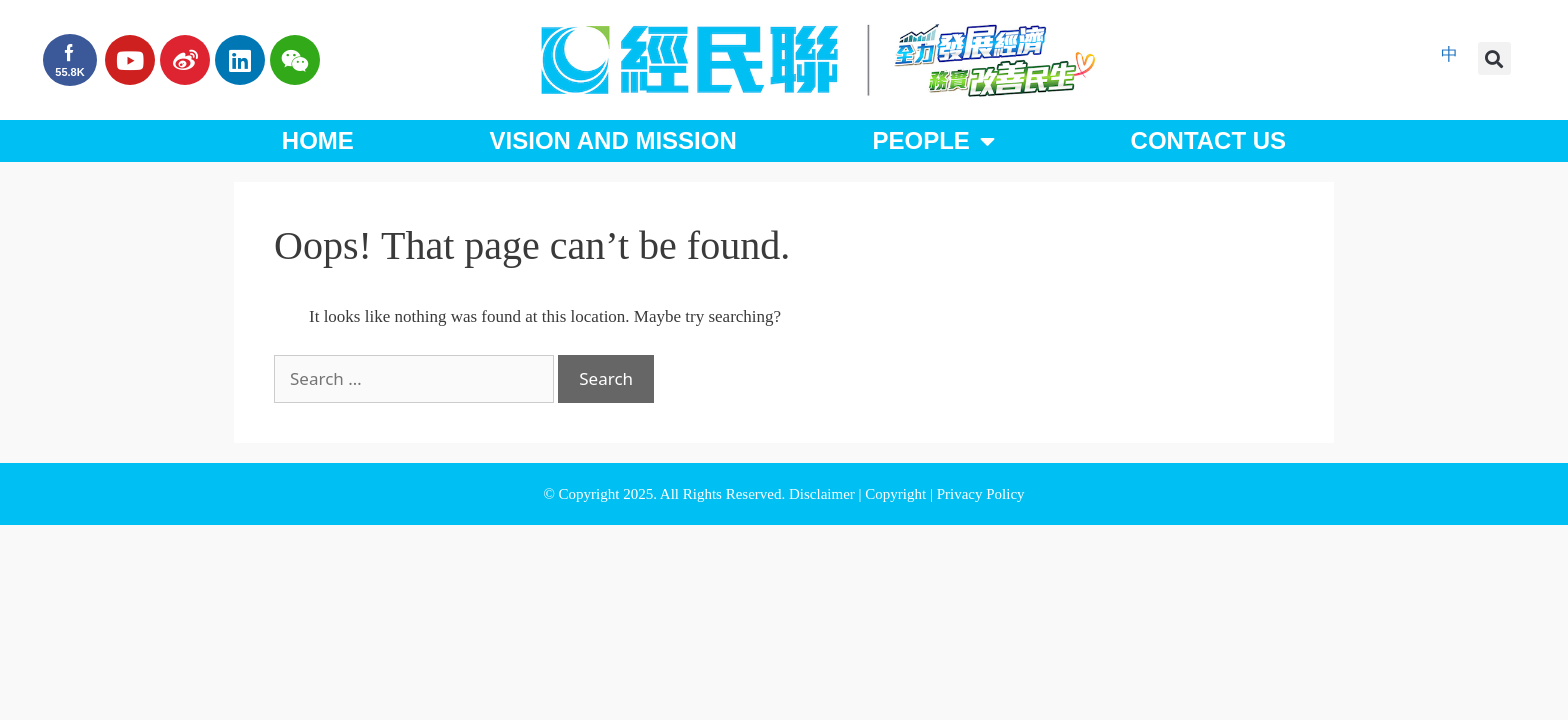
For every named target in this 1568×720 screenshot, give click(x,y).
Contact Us (1209, 140)
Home (318, 140)
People (933, 141)
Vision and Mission (613, 140)
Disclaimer (824, 494)
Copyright (897, 494)
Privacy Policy (981, 494)
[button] (1494, 58)
